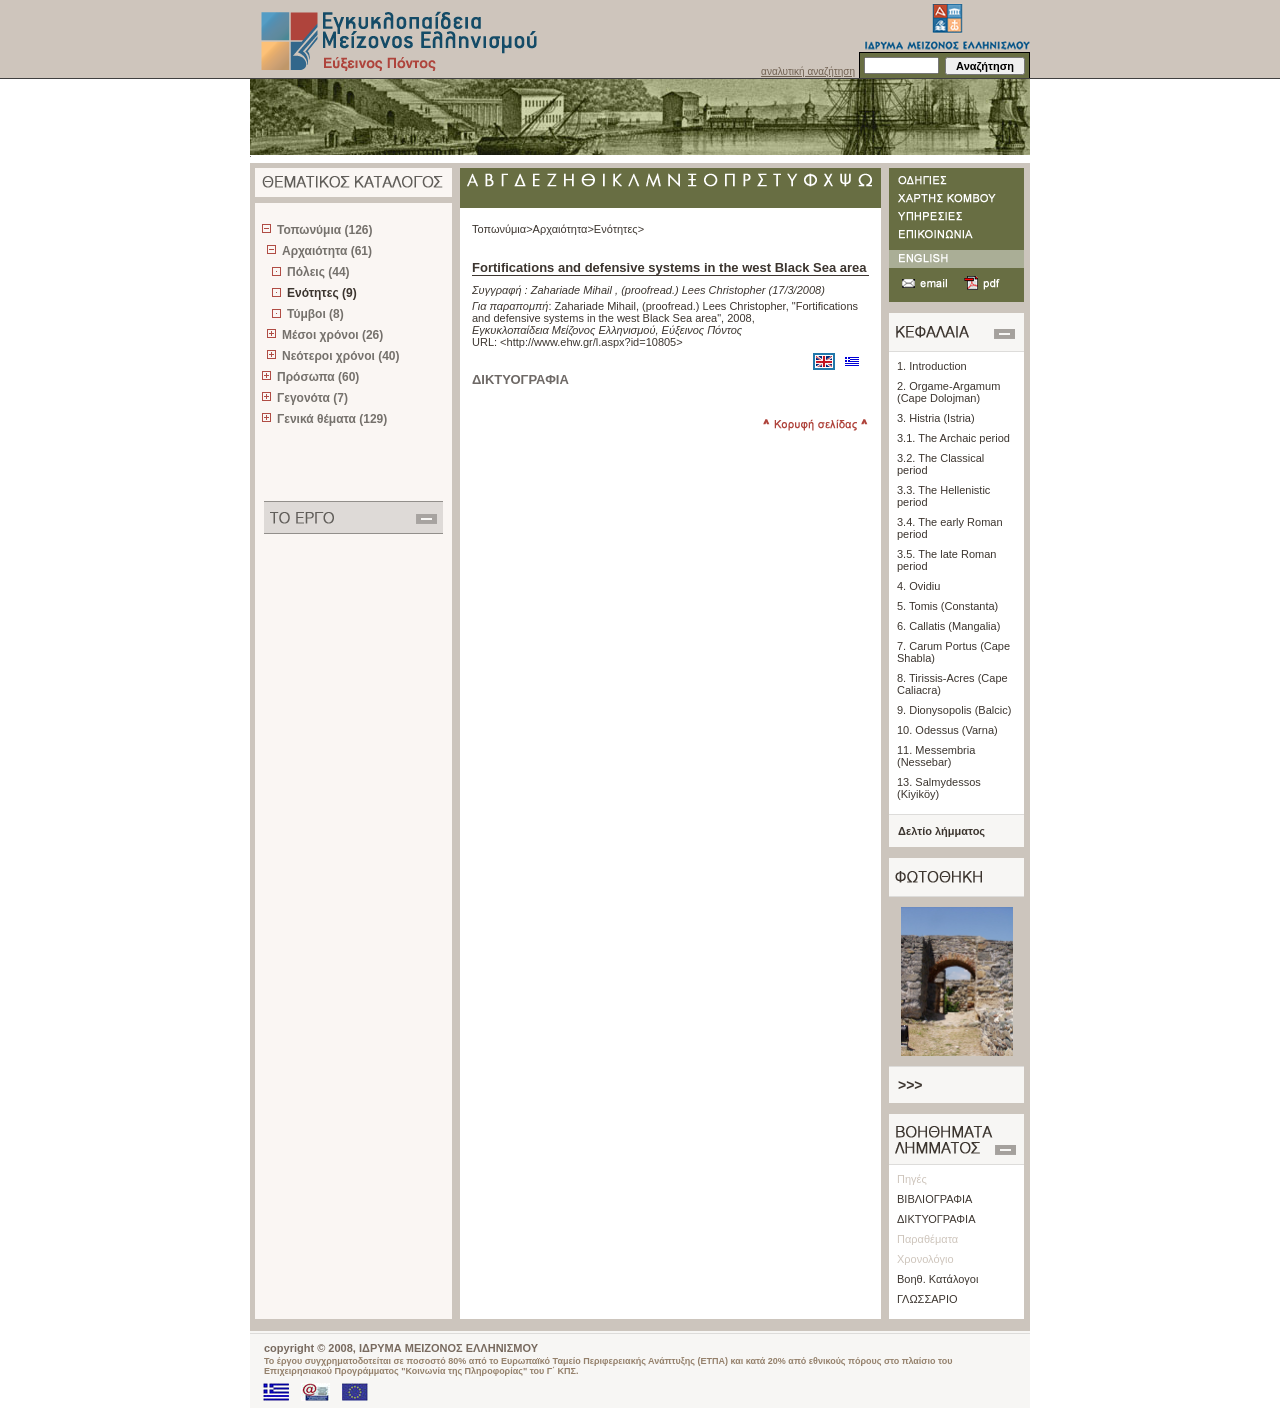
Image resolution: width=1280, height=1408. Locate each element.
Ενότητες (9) (322, 293)
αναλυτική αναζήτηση (808, 71)
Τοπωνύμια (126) (324, 230)
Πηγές (912, 1179)
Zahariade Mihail (571, 290)
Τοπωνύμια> (502, 229)
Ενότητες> (619, 229)
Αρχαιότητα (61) (327, 251)
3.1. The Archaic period (953, 438)
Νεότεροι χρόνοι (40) (341, 356)
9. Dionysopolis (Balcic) (954, 710)
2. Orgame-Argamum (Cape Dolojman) (948, 392)
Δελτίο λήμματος (941, 831)
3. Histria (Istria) (936, 418)
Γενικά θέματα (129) (332, 419)
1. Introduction (932, 366)
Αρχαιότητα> (563, 229)
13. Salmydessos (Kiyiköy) (939, 788)
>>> (910, 1085)
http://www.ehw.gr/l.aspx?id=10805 (592, 342)
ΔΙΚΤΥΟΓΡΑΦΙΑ (936, 1219)
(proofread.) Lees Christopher (693, 290)
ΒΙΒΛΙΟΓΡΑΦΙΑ (934, 1199)
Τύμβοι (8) (315, 314)
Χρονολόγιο (925, 1259)
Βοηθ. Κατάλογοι (937, 1279)
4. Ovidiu (918, 586)
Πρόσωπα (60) (318, 377)
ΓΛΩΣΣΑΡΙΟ (927, 1299)
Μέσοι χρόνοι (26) (332, 335)
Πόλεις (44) (318, 272)
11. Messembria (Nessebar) (936, 756)
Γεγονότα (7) (312, 398)
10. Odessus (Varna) (947, 730)
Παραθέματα (927, 1239)
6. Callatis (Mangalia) (948, 626)
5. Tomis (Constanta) (947, 606)
